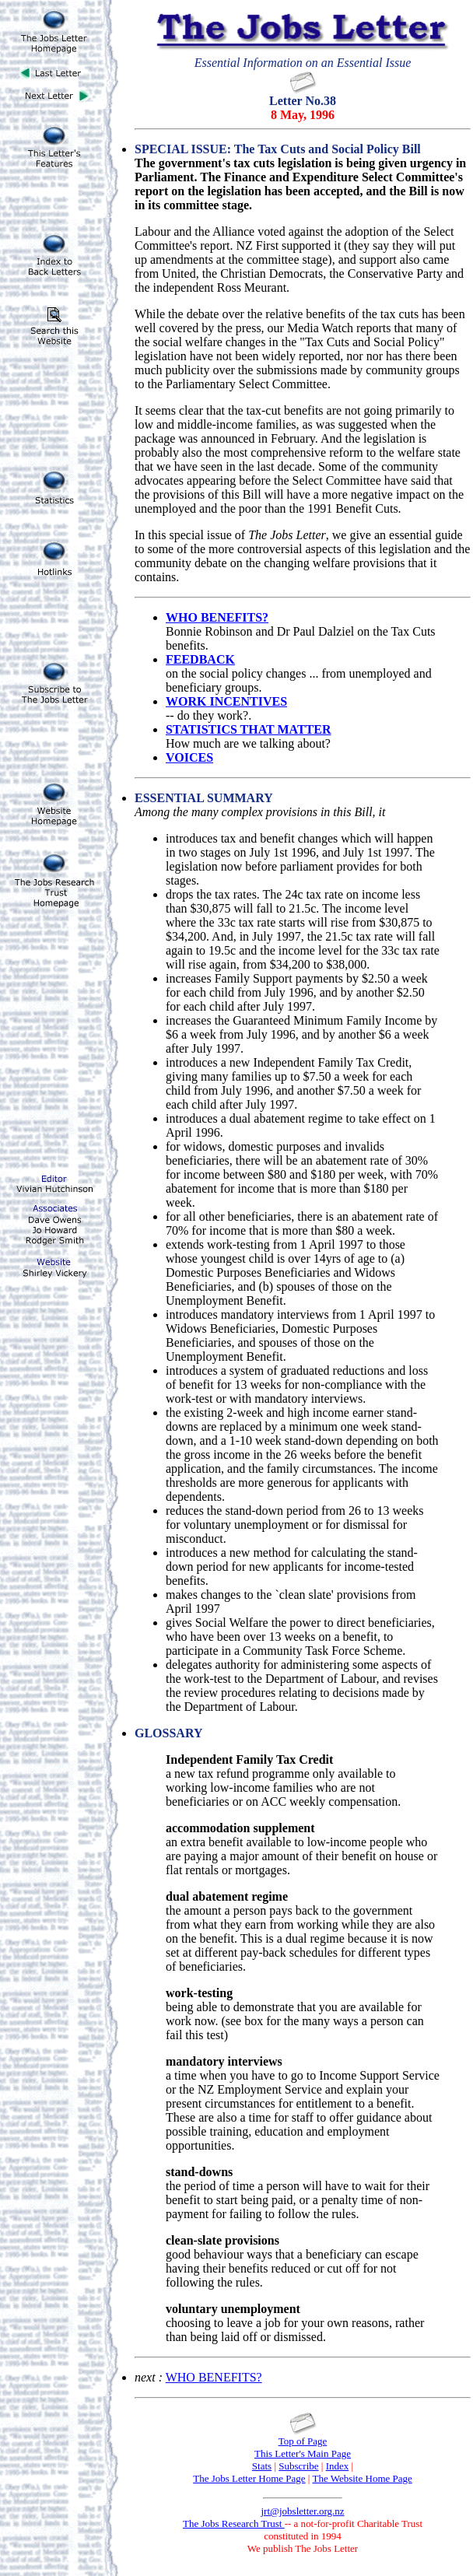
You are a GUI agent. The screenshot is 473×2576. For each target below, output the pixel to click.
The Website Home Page (362, 2478)
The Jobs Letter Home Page (249, 2478)
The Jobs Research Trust (234, 2523)
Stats (262, 2466)
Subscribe (298, 2466)
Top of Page (303, 2441)
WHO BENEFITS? (214, 2377)
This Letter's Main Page (302, 2453)
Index (337, 2466)
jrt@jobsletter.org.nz (302, 2511)
